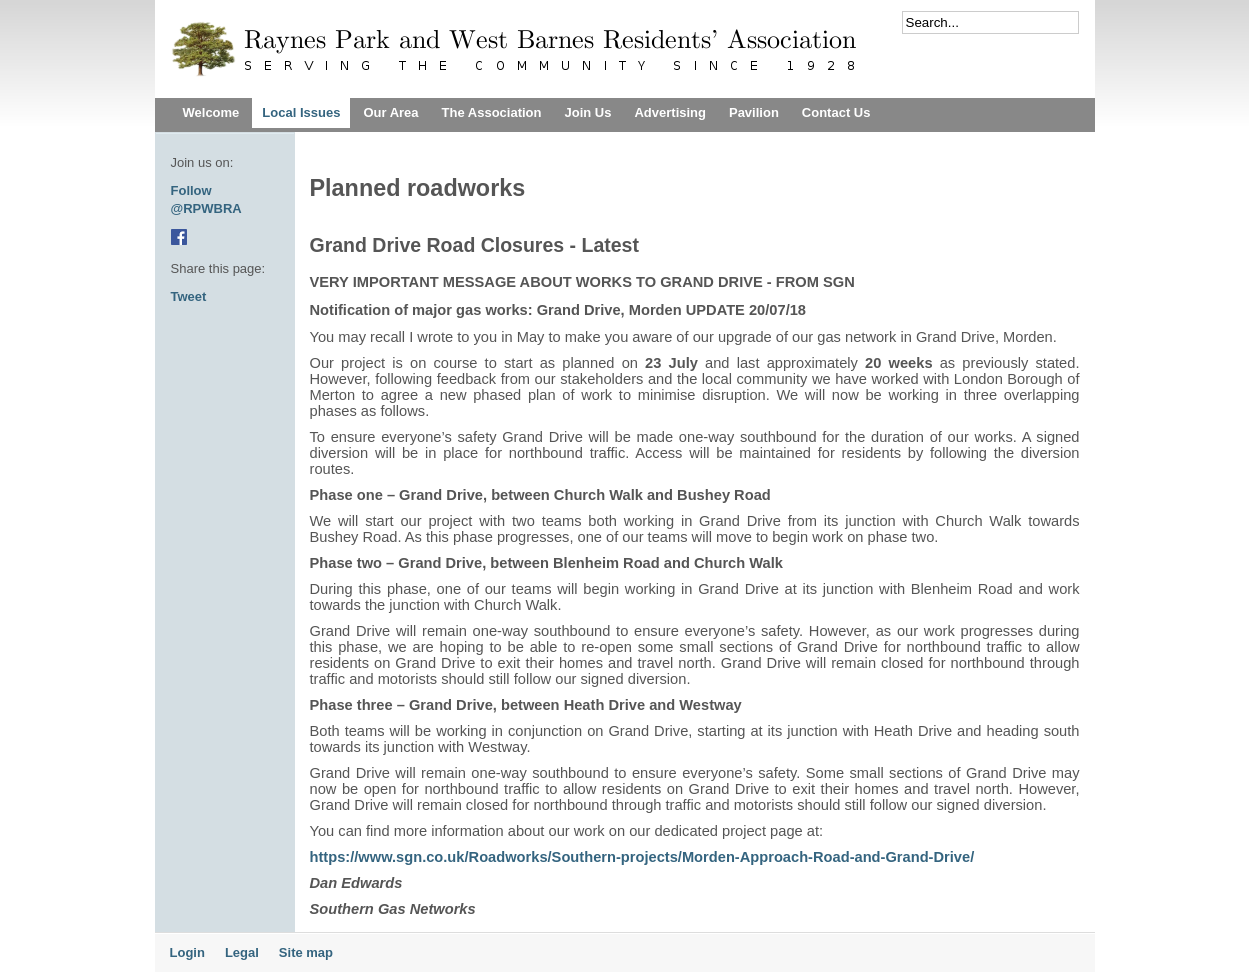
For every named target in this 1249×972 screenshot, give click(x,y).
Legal (242, 952)
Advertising (670, 112)
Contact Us (836, 112)
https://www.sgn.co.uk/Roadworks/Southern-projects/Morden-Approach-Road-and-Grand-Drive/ (642, 857)
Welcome (211, 112)
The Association (492, 112)
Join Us (587, 112)
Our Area (390, 112)
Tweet (189, 296)
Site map (306, 952)
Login (187, 952)
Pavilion (754, 112)
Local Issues (301, 112)
